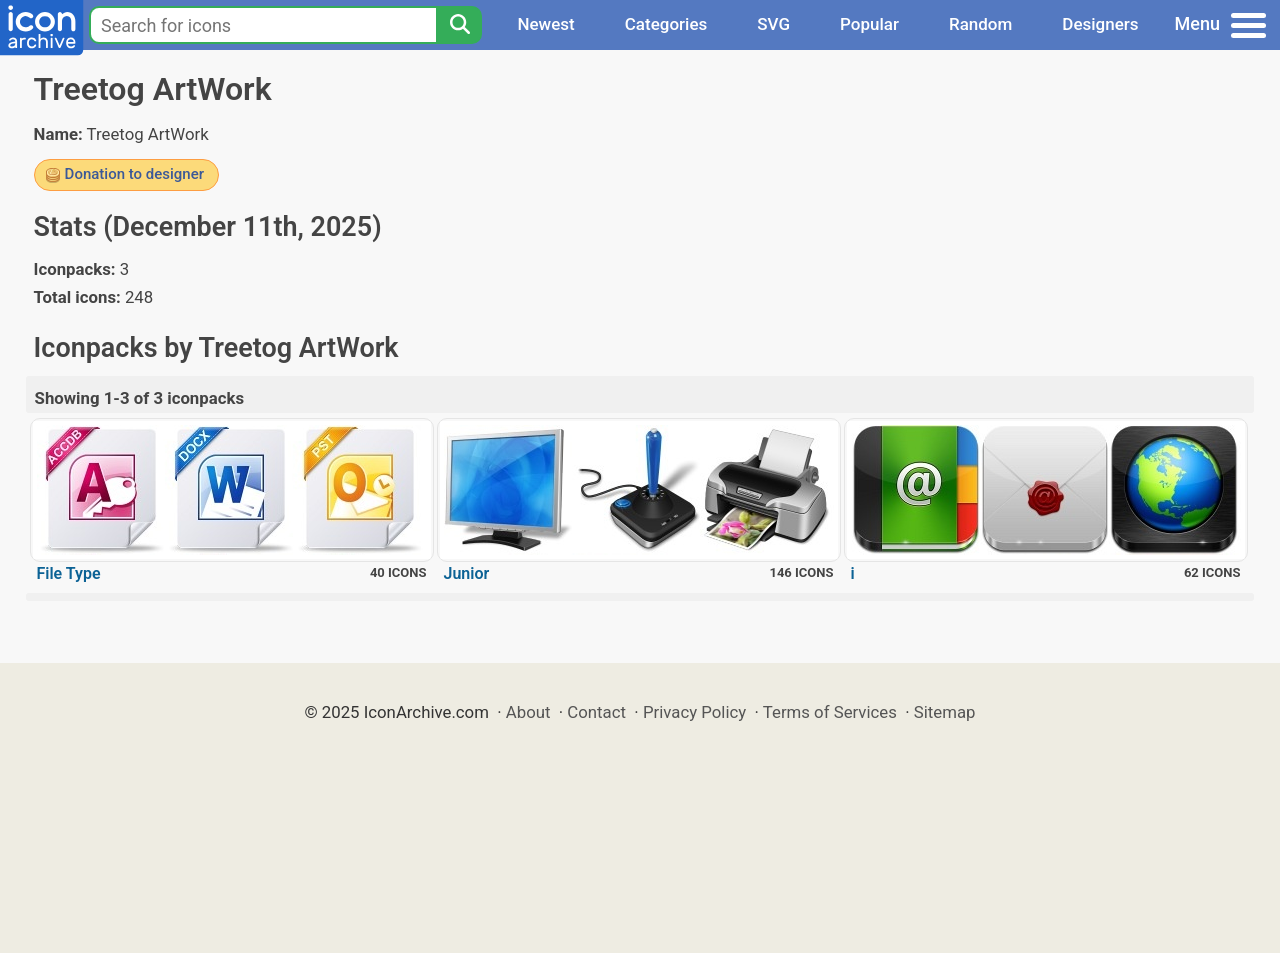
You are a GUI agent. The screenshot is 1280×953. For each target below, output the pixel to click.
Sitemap (945, 712)
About (528, 712)
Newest (545, 24)
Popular (869, 24)
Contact (596, 712)
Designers (1100, 24)
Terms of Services (830, 712)
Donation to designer (134, 174)
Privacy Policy (694, 712)
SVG (773, 24)
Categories (666, 24)
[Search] (459, 25)
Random (980, 24)
